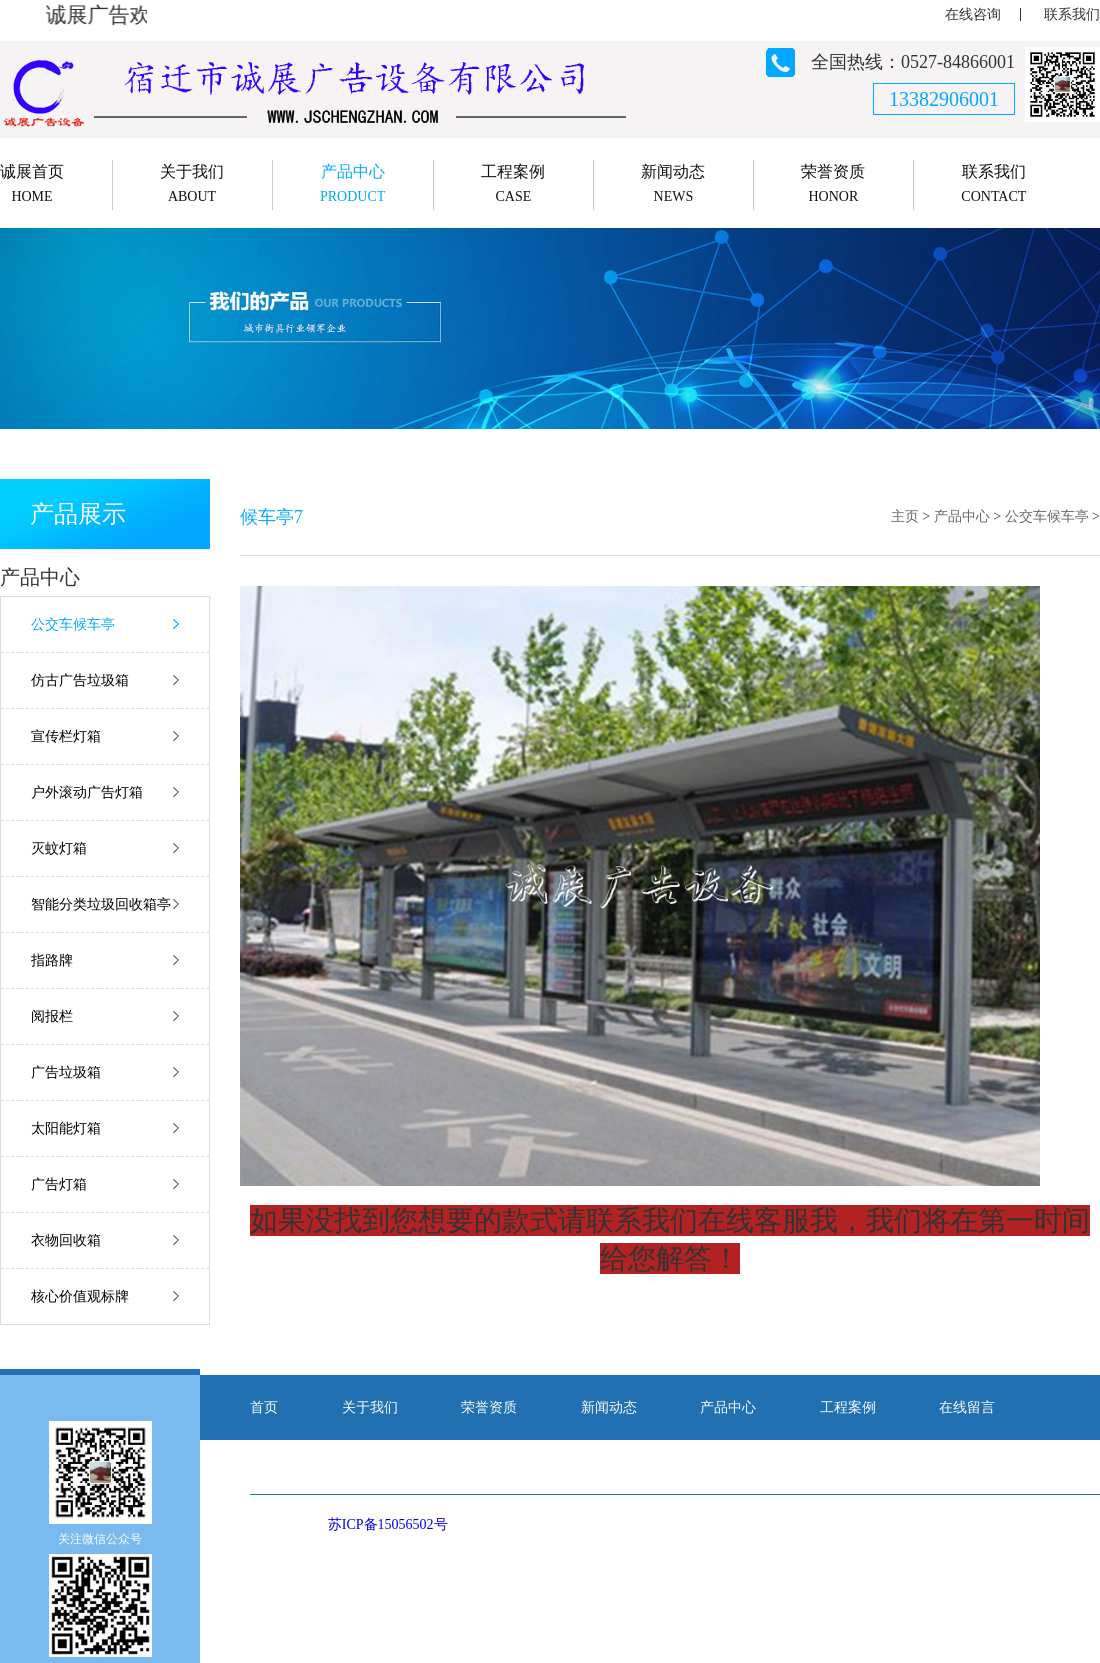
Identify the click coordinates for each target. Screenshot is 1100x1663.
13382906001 (944, 99)
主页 (905, 516)
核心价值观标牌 (80, 1296)
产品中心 (962, 516)
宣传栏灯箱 (66, 736)
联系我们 (1072, 14)
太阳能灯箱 (66, 1128)
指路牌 (52, 960)
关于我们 (370, 1407)
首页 (264, 1407)
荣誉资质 (489, 1407)
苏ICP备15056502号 (388, 1524)
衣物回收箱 (66, 1240)
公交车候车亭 (73, 624)
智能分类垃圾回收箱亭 (101, 904)
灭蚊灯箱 (59, 848)
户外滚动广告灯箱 (87, 792)
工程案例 (848, 1407)
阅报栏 (52, 1016)
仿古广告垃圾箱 (80, 680)
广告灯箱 (59, 1184)
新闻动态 (609, 1407)
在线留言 (967, 1407)
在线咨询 (973, 14)
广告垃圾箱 (66, 1072)
